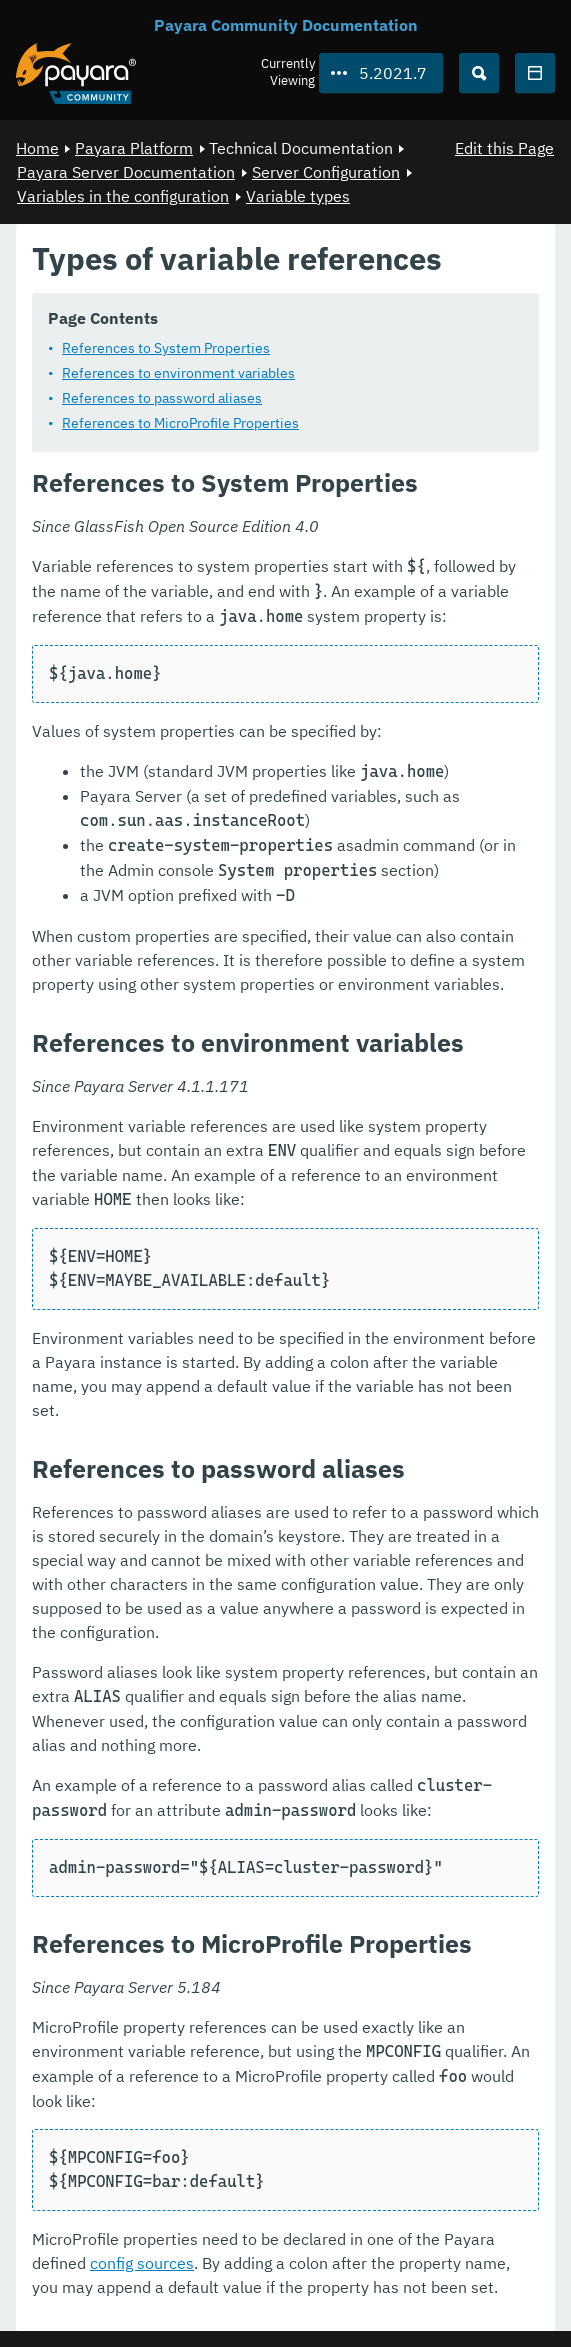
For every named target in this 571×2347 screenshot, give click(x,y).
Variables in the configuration (123, 196)
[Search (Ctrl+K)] (479, 73)
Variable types (298, 196)
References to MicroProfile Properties (180, 423)
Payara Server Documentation (126, 172)
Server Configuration (326, 172)
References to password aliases (162, 398)
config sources (142, 2263)
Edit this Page (504, 148)
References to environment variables (178, 373)
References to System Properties (166, 348)
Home (37, 148)
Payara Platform (134, 148)
